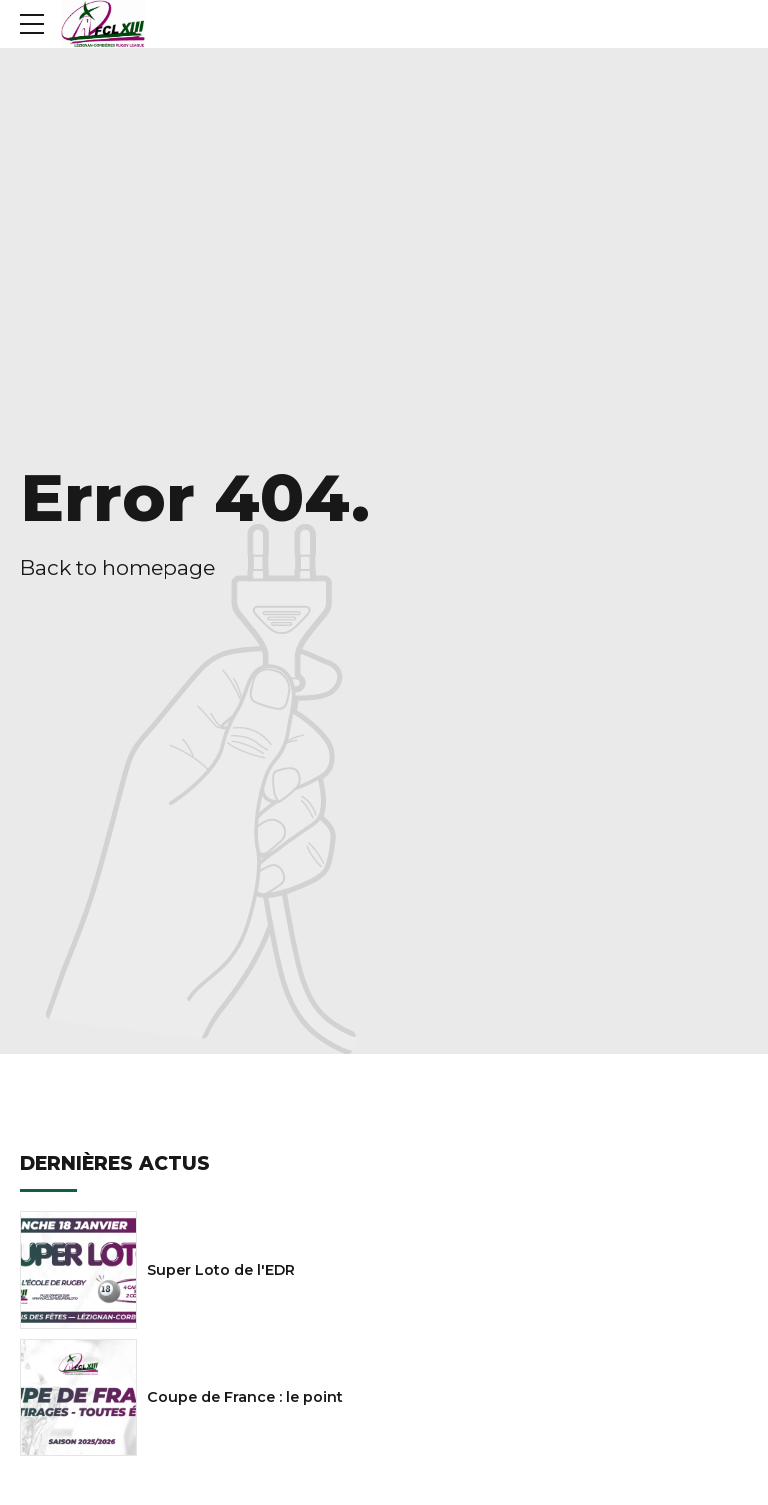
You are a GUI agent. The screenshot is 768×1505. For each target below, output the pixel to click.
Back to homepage (117, 567)
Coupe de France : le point (245, 1397)
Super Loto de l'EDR (221, 1270)
